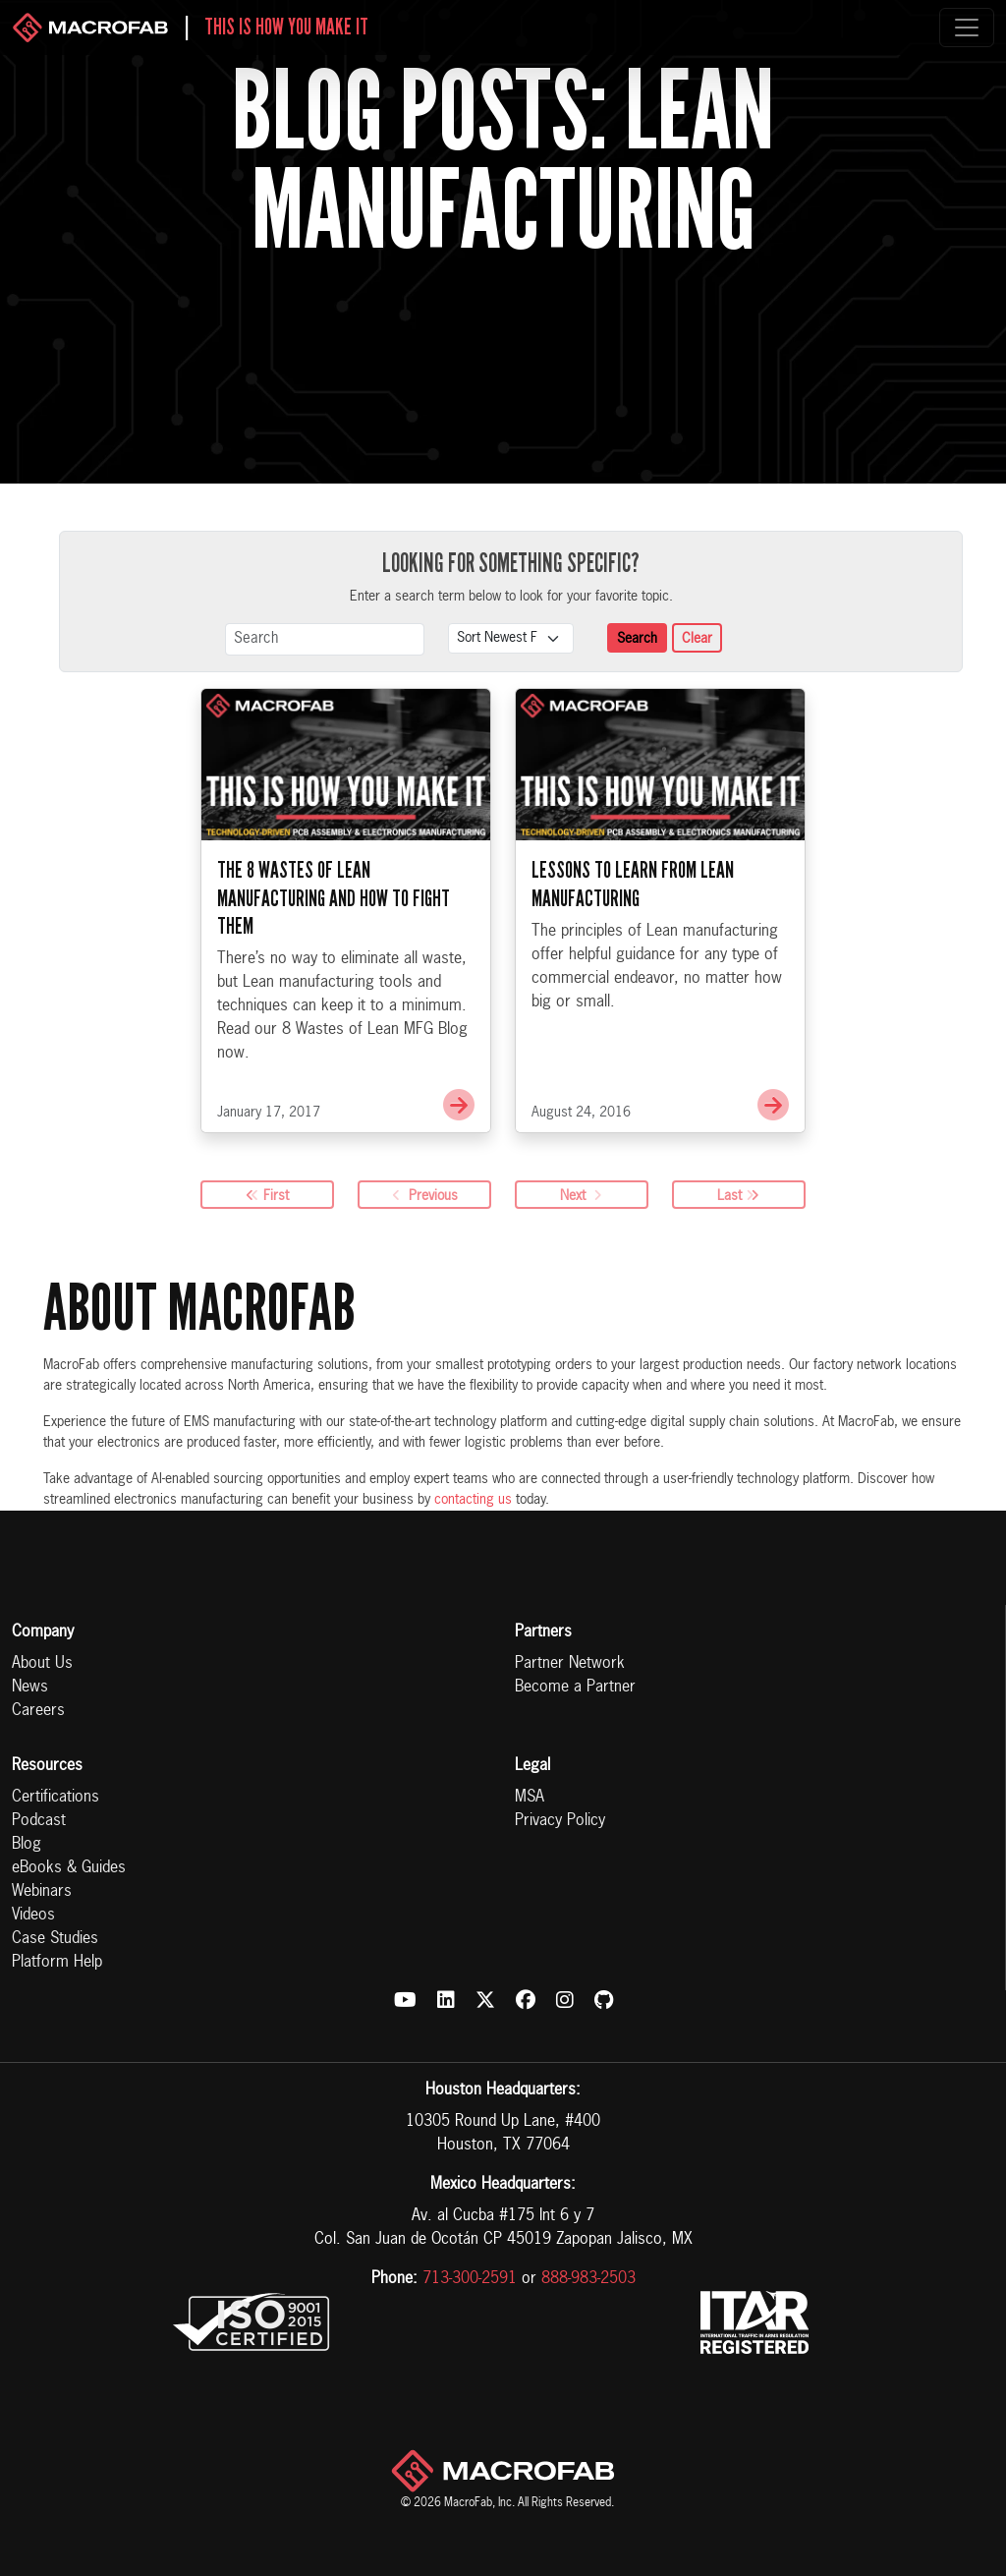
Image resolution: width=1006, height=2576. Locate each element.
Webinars (42, 1892)
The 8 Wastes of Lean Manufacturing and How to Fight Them (333, 897)
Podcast (39, 1821)
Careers (38, 1711)
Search (637, 639)
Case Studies (55, 1939)
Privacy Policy (560, 1821)
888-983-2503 (588, 2279)
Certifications (55, 1797)
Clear (697, 639)
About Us (42, 1664)
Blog (26, 1845)
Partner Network (570, 1664)
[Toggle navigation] (966, 27)
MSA (529, 1797)
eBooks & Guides (69, 1868)
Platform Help (57, 1963)
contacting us (473, 1500)
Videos (33, 1915)
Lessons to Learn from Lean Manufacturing (632, 883)
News (30, 1687)
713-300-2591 (469, 2279)
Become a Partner (575, 1687)
